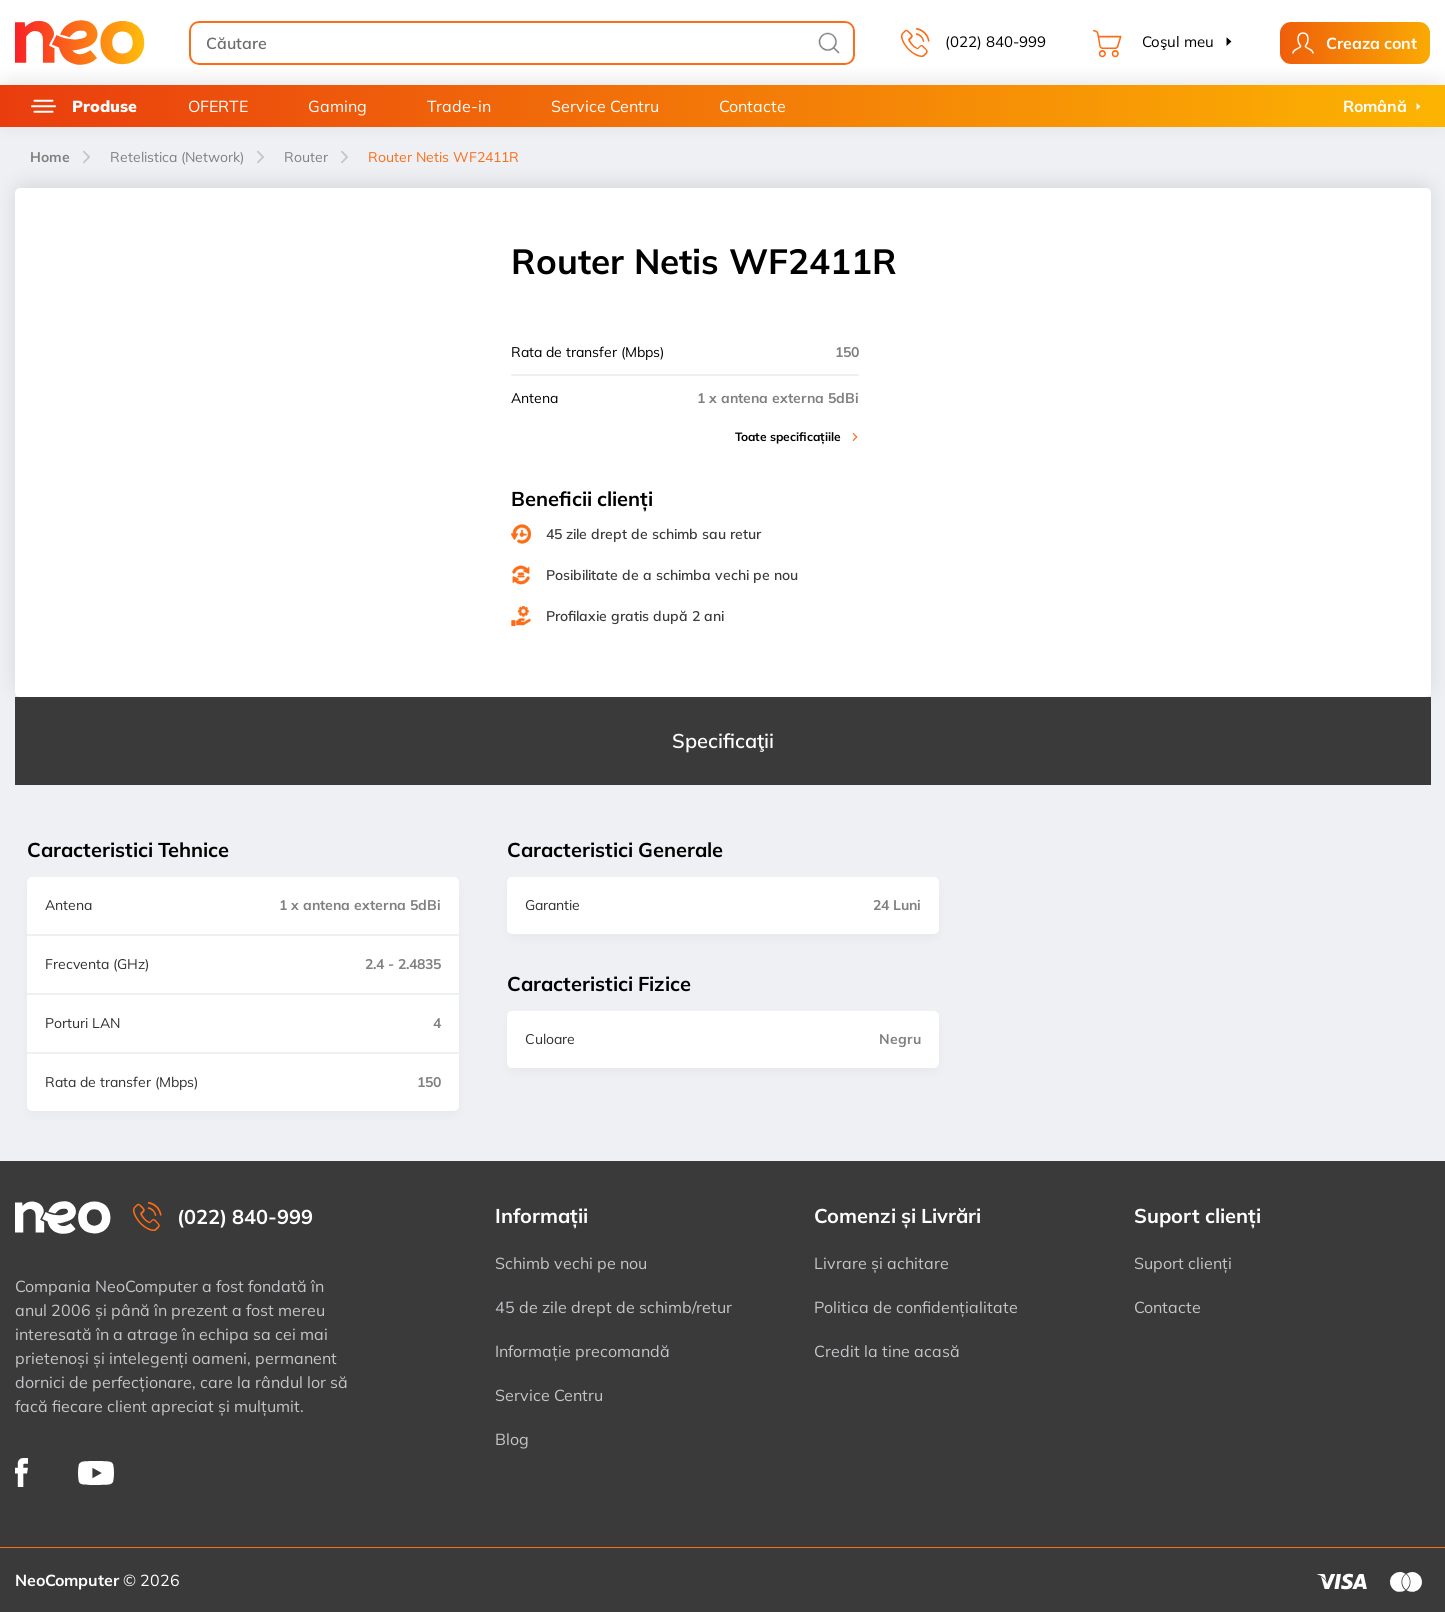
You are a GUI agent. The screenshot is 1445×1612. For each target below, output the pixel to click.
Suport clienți (1183, 1263)
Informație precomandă (582, 1351)
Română (1375, 106)
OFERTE (218, 106)
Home (50, 157)
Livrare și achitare (881, 1263)
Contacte (752, 106)
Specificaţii (723, 740)
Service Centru (605, 106)
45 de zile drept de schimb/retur (613, 1307)
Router (306, 157)
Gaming (337, 106)
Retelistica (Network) (177, 157)
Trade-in (459, 106)
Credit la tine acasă (887, 1351)
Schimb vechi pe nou (571, 1263)
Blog (512, 1439)
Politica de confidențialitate (916, 1307)
